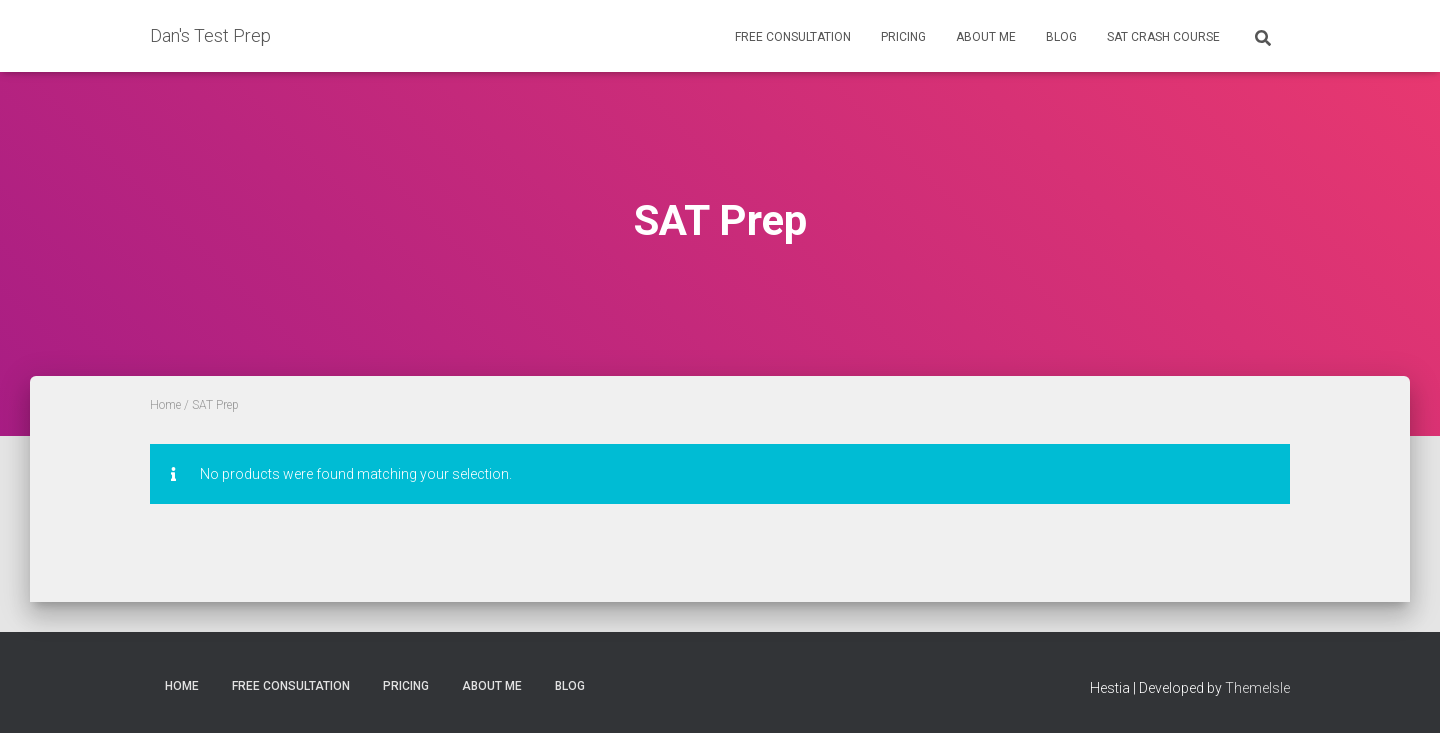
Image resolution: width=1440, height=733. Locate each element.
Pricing (903, 37)
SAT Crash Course (1163, 37)
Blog (1061, 37)
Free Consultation (793, 37)
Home (165, 405)
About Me (986, 37)
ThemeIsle (1257, 688)
